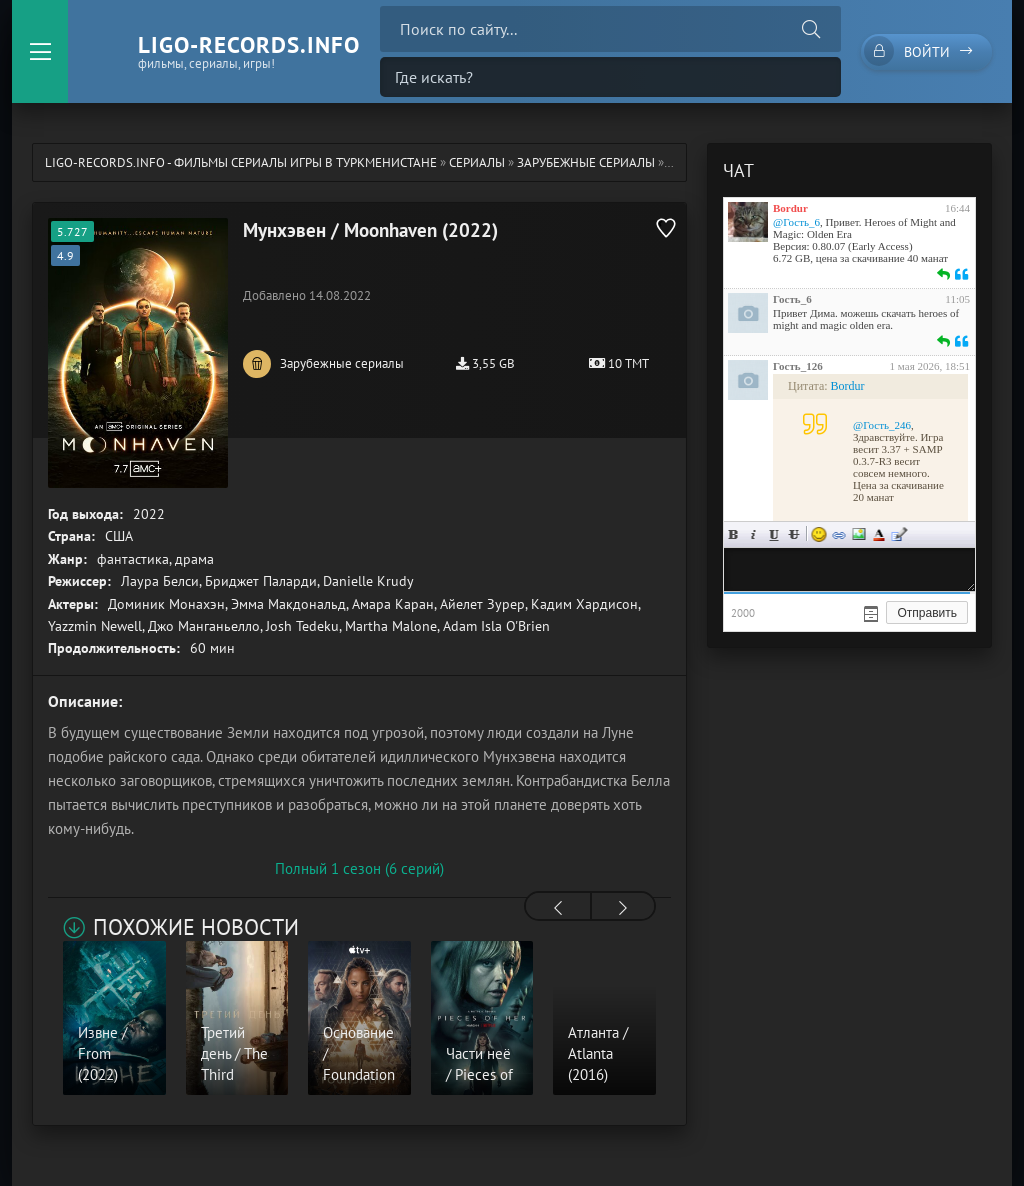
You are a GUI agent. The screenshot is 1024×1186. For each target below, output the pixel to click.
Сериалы (477, 162)
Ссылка (839, 534)
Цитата (899, 534)
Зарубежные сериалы (586, 162)
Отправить (927, 613)
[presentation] (558, 908)
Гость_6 (792, 299)
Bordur (790, 208)
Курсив (754, 534)
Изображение (859, 534)
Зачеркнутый (794, 534)
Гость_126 (798, 366)
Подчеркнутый (774, 534)
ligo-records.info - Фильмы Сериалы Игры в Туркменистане (241, 162)
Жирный (734, 534)
